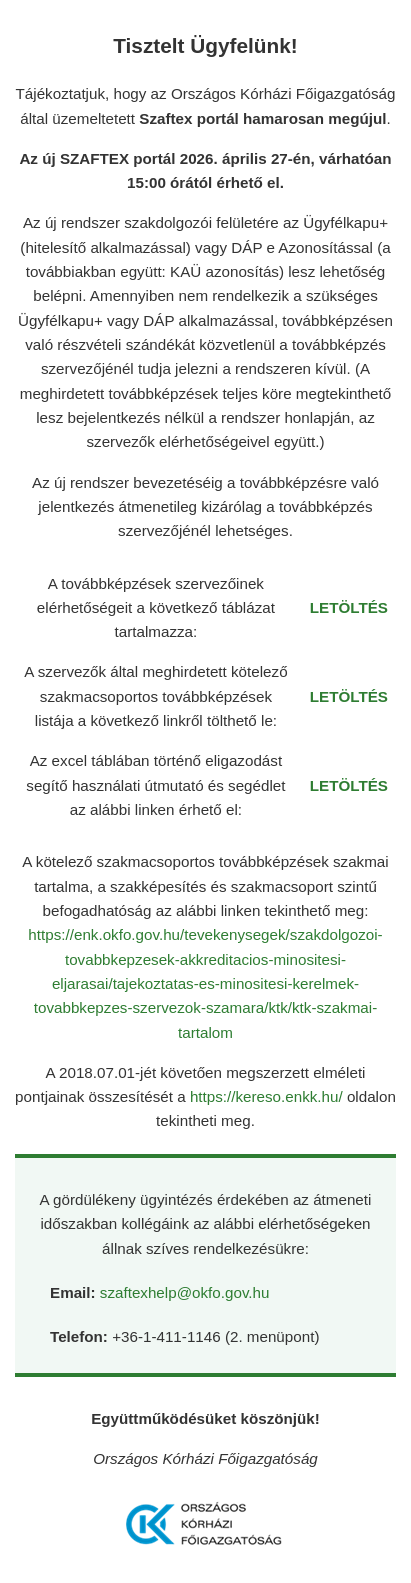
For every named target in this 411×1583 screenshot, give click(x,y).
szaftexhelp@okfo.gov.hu (185, 1292)
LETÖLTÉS (349, 607)
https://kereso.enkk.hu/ (268, 1096)
